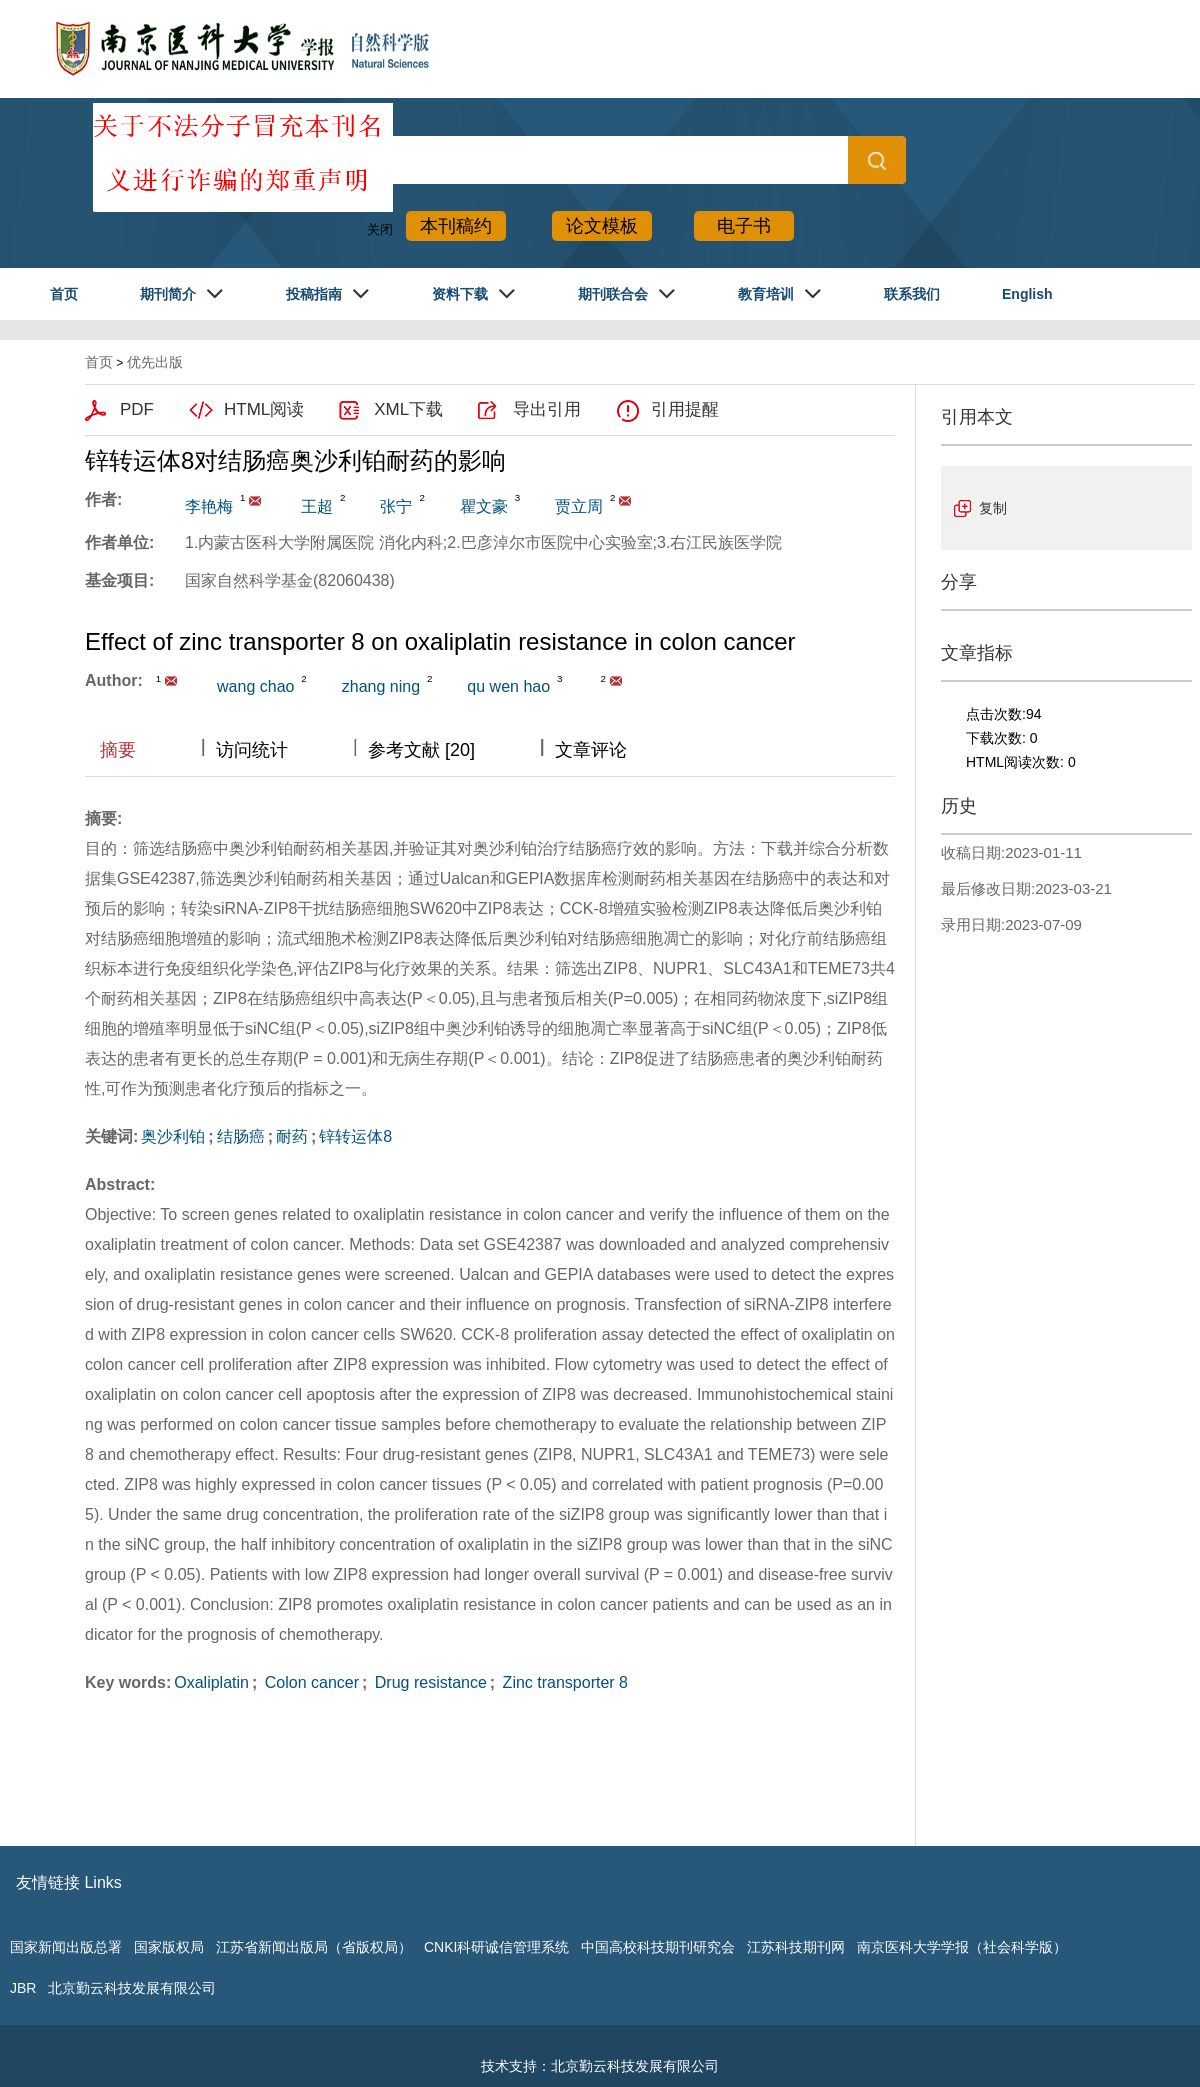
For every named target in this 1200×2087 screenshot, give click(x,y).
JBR (23, 1988)
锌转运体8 (355, 1136)
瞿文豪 (484, 506)
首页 (64, 294)
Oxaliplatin (211, 1682)
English (1027, 294)
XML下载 (408, 409)
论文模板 (602, 226)
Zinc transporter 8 (563, 1682)
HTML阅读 (264, 409)
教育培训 (766, 294)
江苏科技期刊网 (796, 1947)
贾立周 (579, 506)
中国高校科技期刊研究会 (658, 1947)
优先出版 (155, 362)
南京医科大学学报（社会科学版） (962, 1947)
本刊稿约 (456, 226)
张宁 (396, 506)
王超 (317, 506)
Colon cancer (309, 1682)
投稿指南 (314, 294)
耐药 (292, 1136)
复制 (993, 508)
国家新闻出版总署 (66, 1947)
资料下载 (460, 294)
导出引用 (547, 409)
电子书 (744, 226)
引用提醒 (685, 409)
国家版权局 (169, 1947)
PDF (137, 409)
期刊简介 (168, 294)
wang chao (255, 686)
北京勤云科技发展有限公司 (132, 1988)
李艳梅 (209, 506)
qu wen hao (508, 686)
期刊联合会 (613, 294)
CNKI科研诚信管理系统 (496, 1947)
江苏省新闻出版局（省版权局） (314, 1947)
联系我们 (912, 294)
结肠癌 (241, 1136)
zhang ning (381, 686)
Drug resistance (428, 1682)
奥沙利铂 (173, 1136)
